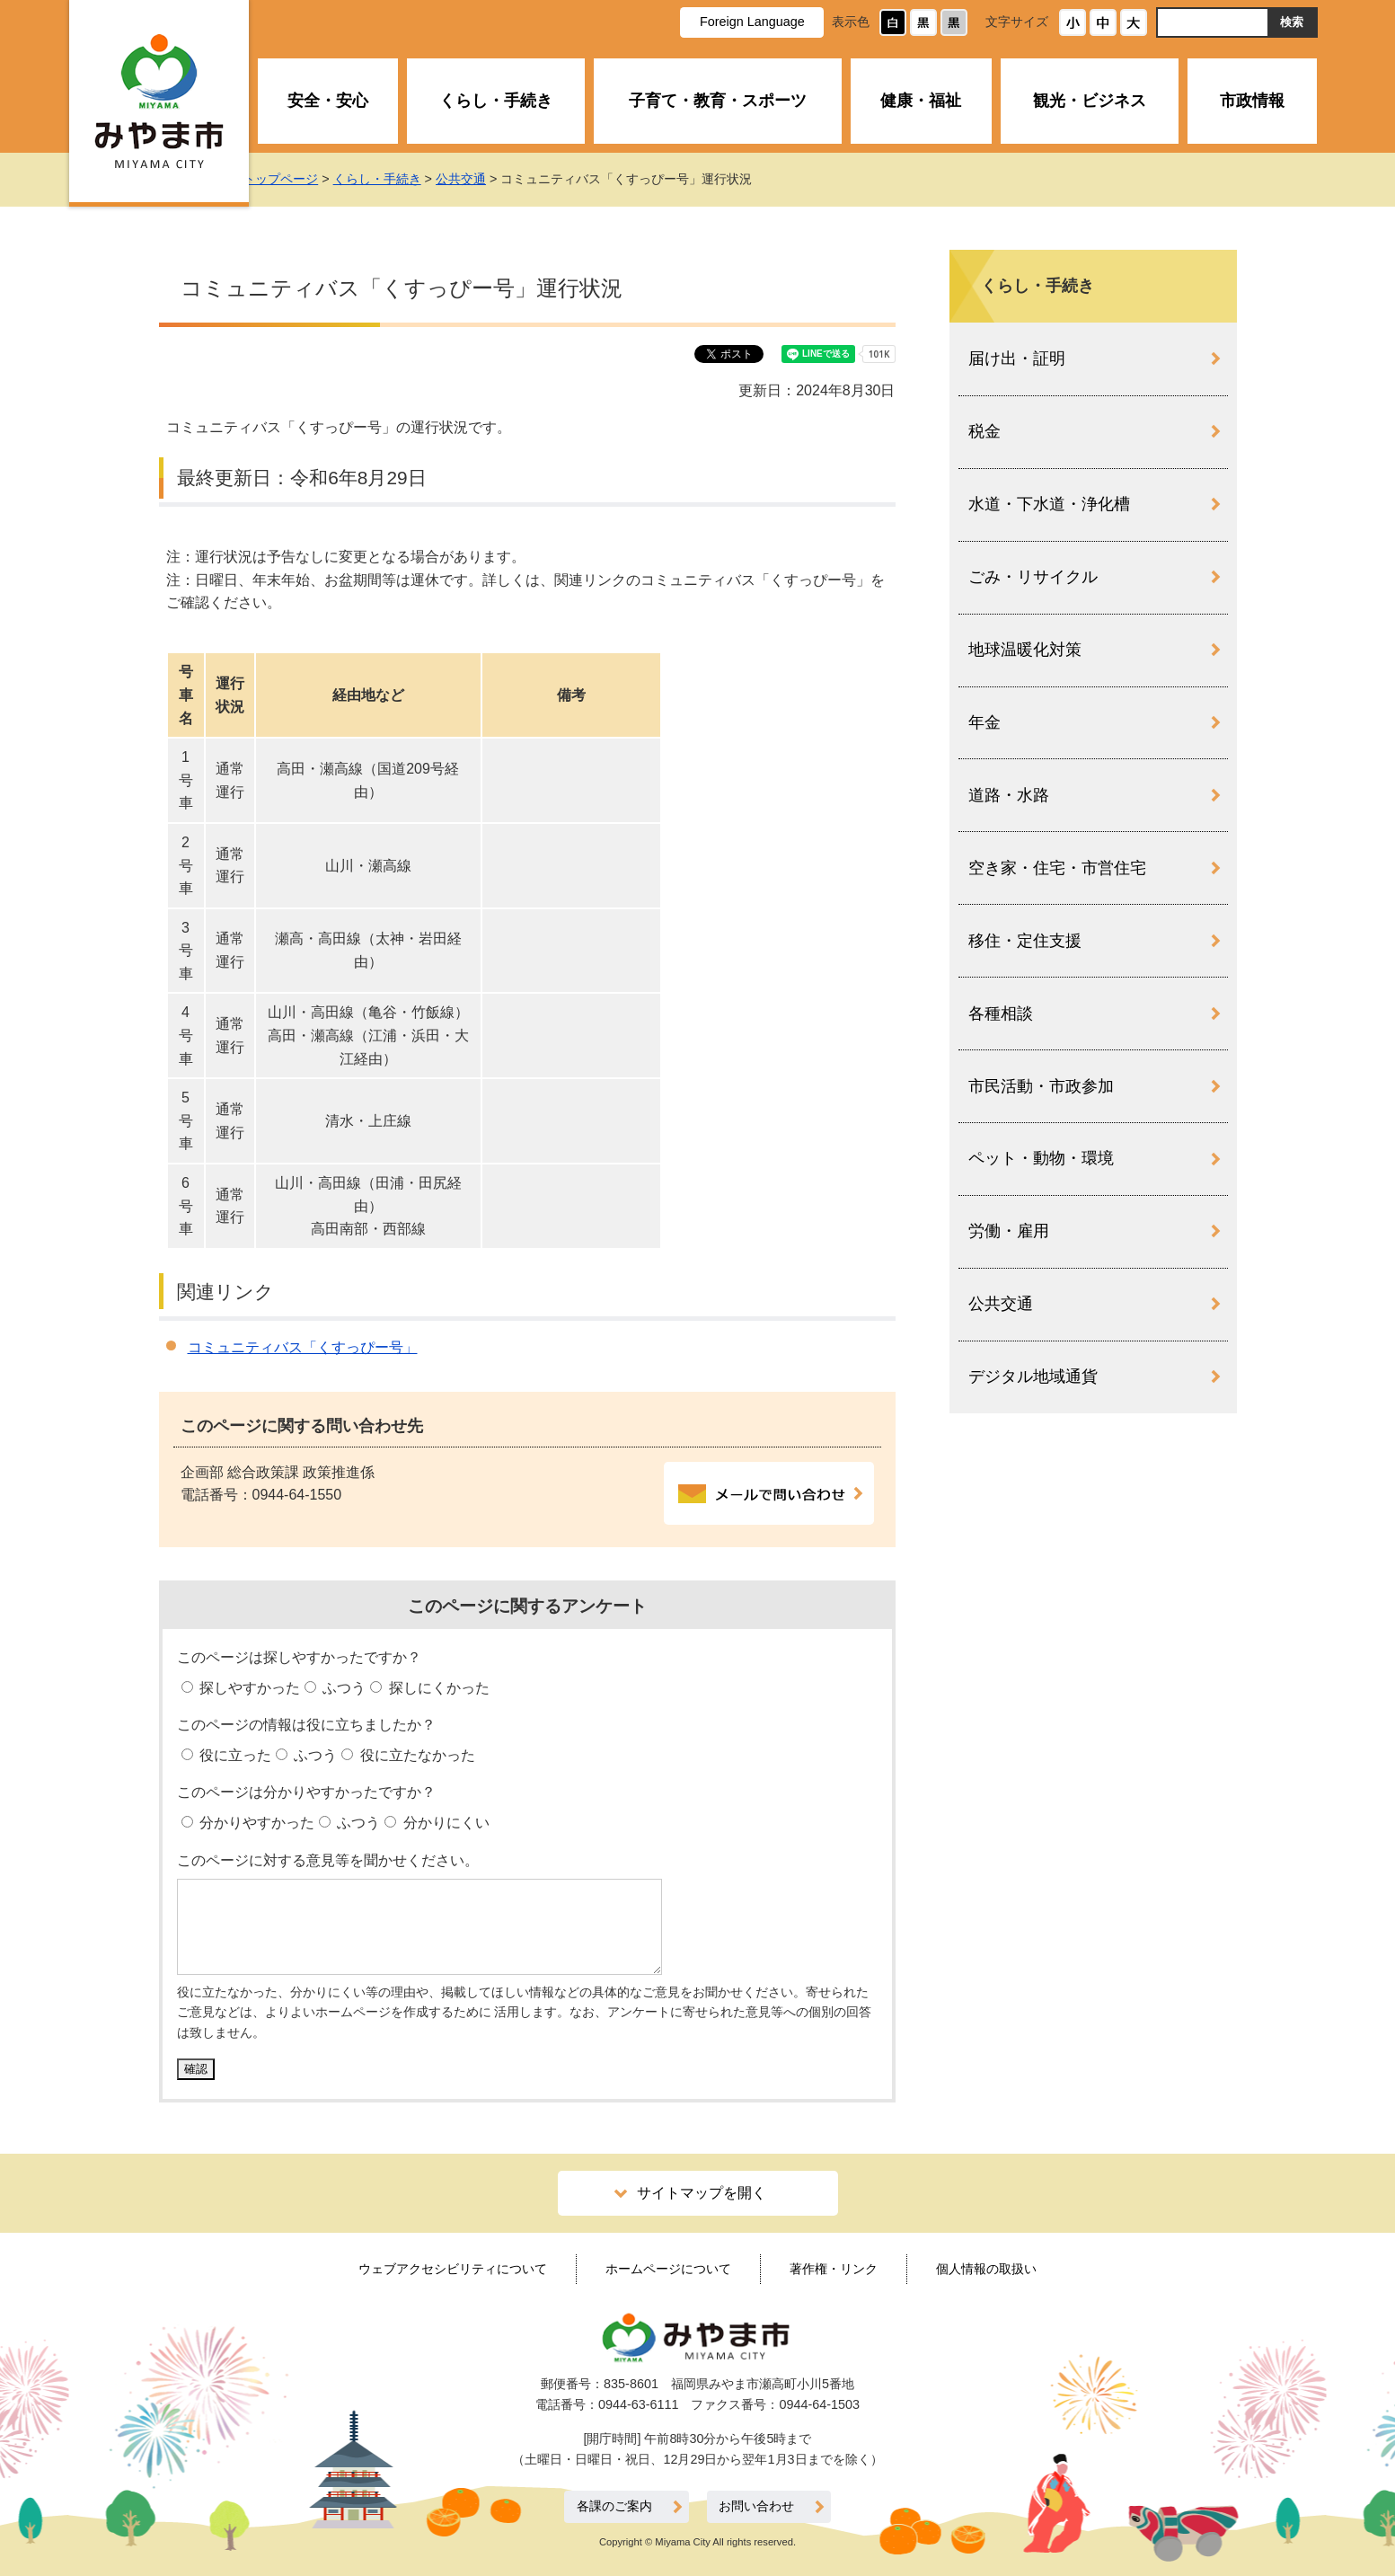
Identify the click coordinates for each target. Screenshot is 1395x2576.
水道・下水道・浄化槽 (1049, 504)
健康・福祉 (920, 101)
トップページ (299, 179)
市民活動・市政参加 (1041, 1086)
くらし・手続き (495, 101)
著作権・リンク (834, 2269)
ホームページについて (668, 2269)
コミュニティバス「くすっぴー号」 (303, 1347)
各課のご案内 (614, 2506)
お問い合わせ (756, 2506)
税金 (984, 431)
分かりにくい (444, 1822)
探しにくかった (436, 1687)
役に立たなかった (415, 1755)
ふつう (342, 1687)
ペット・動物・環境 (1041, 1158)
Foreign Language (752, 21)
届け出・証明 (1016, 358)
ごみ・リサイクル (1033, 577)
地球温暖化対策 (1025, 650)
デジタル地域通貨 (1033, 1376)
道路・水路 (1008, 795)
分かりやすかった (255, 1822)
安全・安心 (327, 101)
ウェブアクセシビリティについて (452, 2269)
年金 (984, 722)
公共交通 (480, 179)
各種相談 (1000, 1013)
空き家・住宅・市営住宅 (1057, 868)
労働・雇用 (1008, 1231)
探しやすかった (248, 1687)
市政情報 (1252, 101)
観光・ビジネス (1089, 101)
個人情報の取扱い (986, 2269)
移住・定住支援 (1025, 941)
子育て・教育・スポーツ (718, 101)
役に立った (233, 1755)
